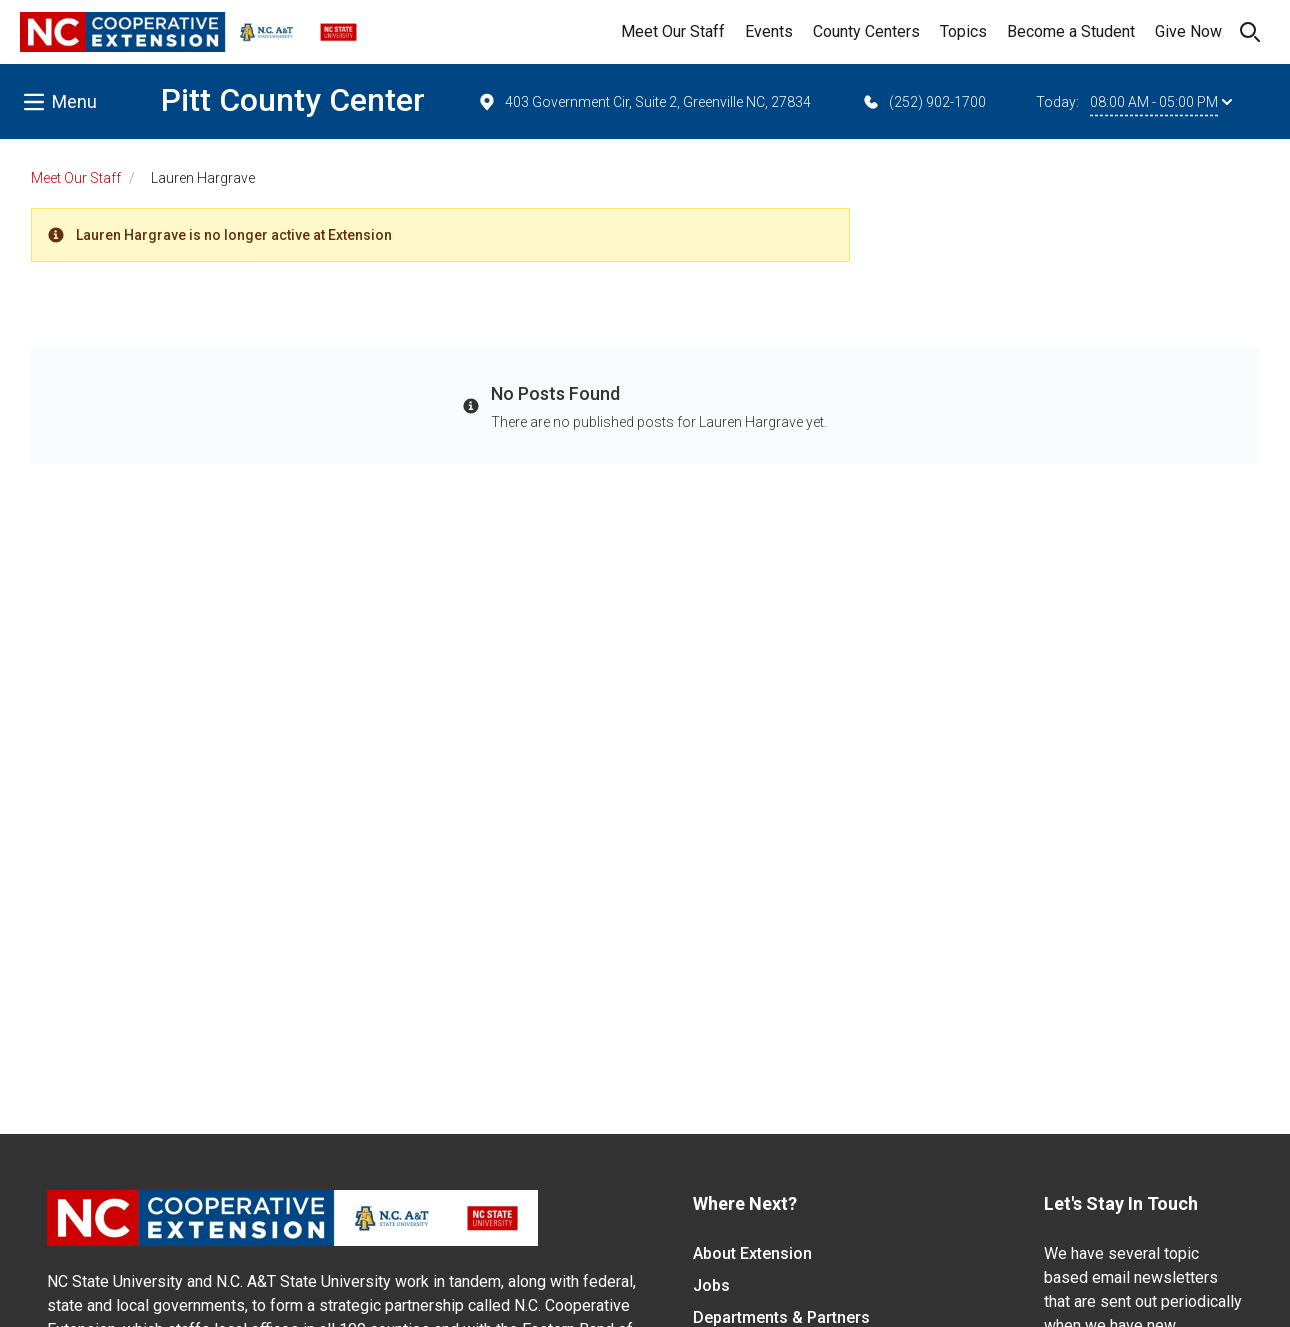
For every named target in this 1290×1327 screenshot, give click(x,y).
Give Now (1188, 31)
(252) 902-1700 (923, 102)
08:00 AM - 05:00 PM (1161, 102)
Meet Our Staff (673, 31)
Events (769, 31)
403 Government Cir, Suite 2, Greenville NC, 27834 (644, 102)
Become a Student (1071, 31)
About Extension (752, 1253)
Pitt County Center (293, 100)
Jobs (711, 1285)
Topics (963, 31)
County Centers (866, 31)
